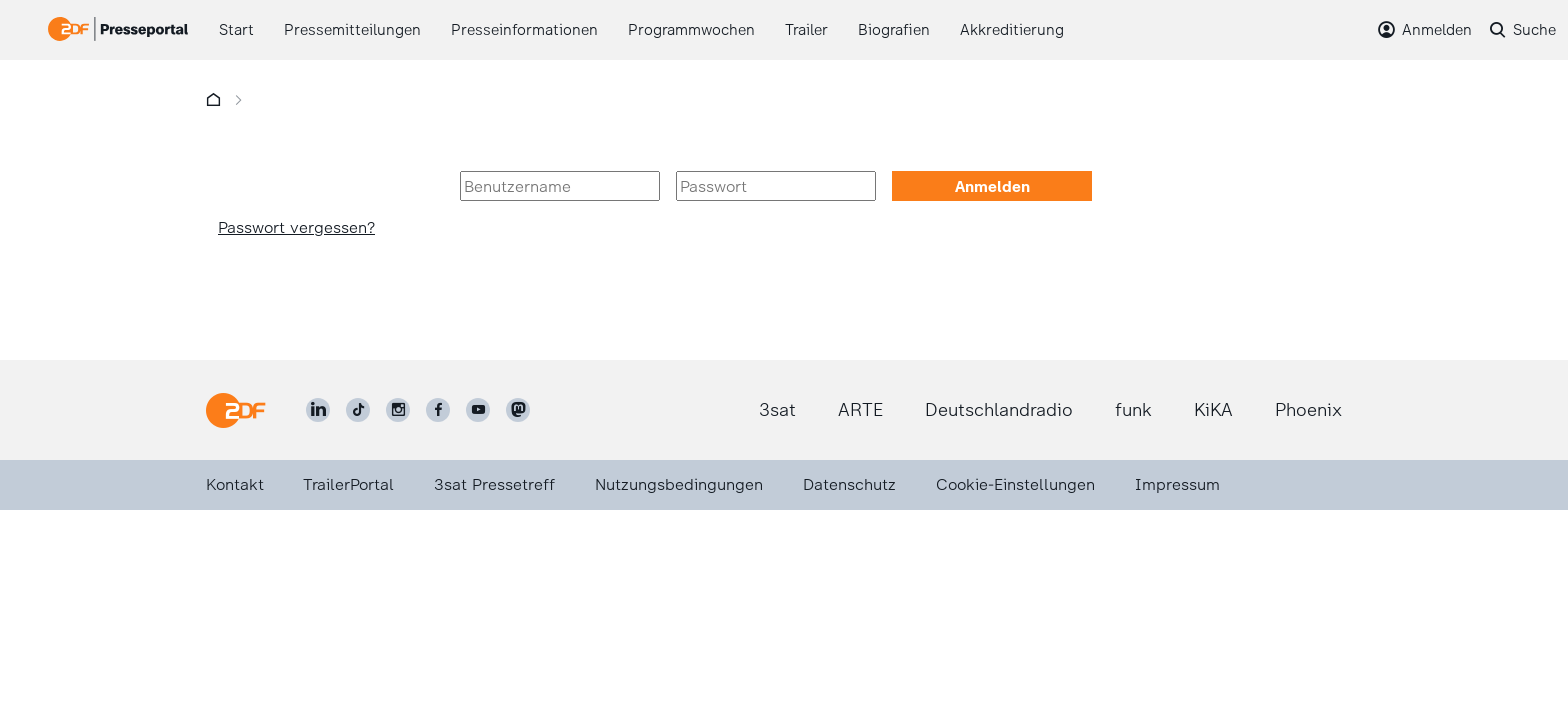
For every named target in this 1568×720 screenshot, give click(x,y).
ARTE (860, 410)
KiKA (1213, 410)
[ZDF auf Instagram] (398, 410)
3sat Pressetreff (494, 484)
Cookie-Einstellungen (1015, 484)
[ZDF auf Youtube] (478, 410)
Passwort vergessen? (296, 227)
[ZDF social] (518, 410)
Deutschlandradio (999, 410)
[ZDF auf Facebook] (438, 410)
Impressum (1177, 484)
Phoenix (1308, 410)
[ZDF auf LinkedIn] (318, 410)
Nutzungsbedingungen (679, 484)
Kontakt (235, 484)
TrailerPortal (348, 484)
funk (1133, 410)
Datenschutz (849, 484)
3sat (777, 410)
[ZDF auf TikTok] (358, 410)
